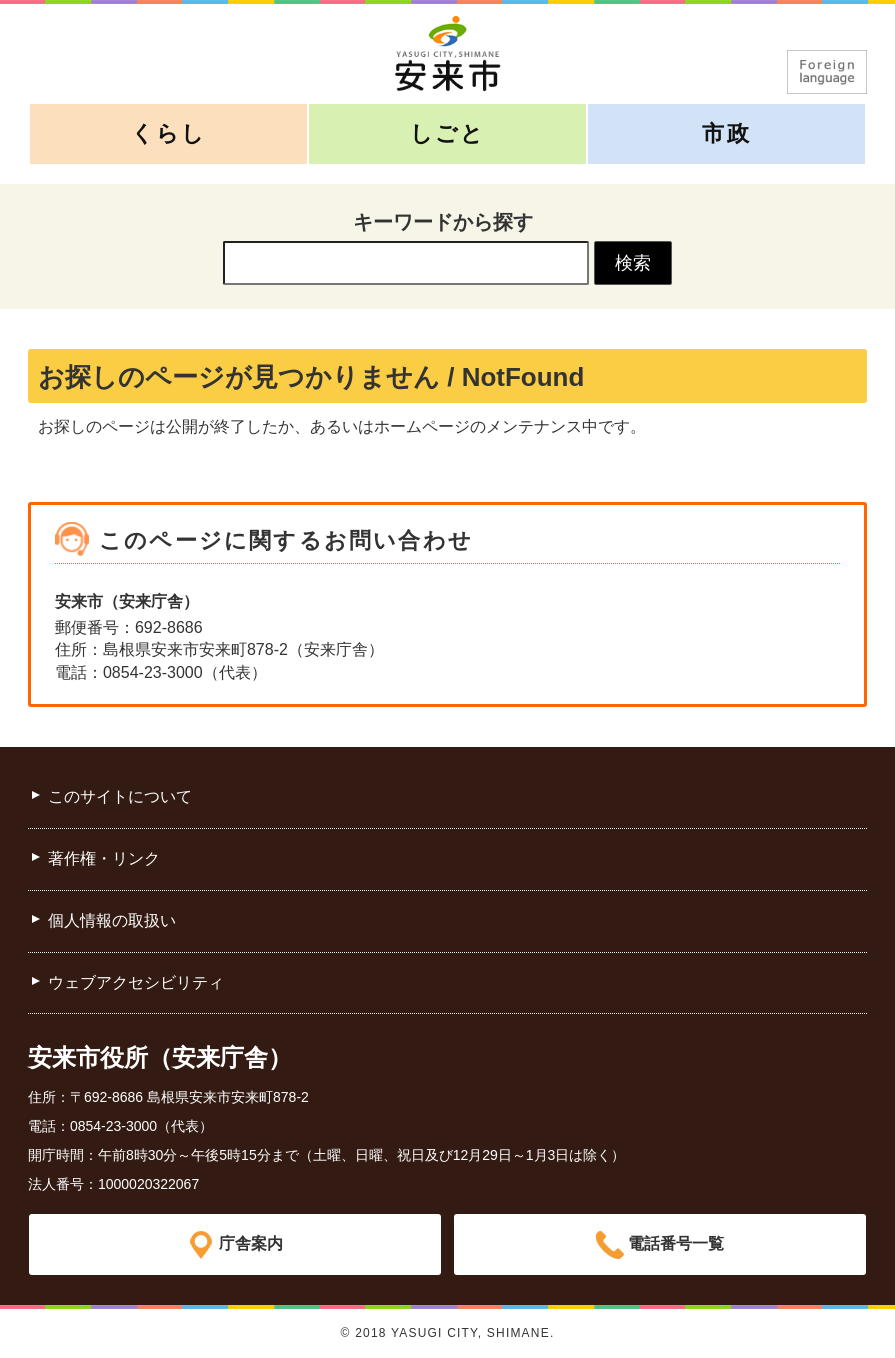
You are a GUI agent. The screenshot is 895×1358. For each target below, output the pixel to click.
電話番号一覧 (676, 1243)
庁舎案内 (251, 1243)
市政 (726, 133)
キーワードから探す (443, 222)
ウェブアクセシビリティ (136, 982)
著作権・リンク (104, 858)
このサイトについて (120, 796)
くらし (169, 133)
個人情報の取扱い (112, 920)
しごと (448, 133)
